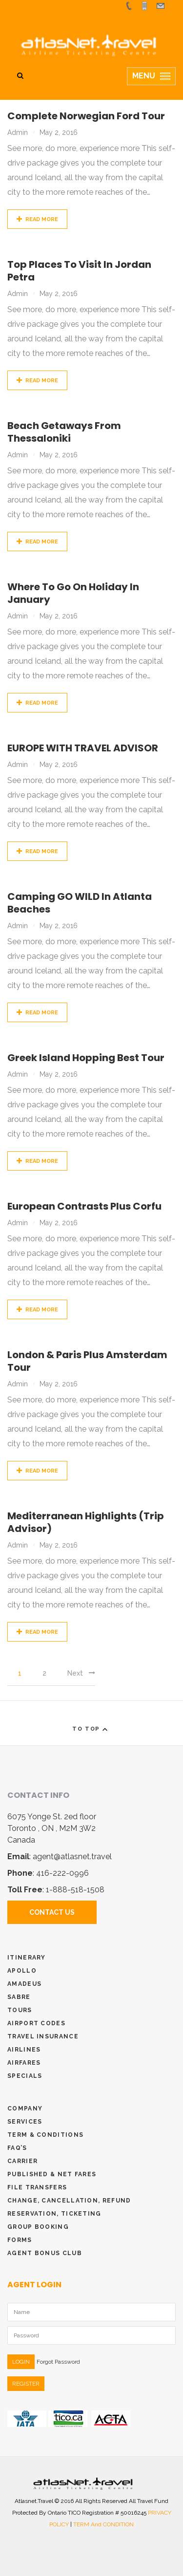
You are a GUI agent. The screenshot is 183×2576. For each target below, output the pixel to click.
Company (24, 2108)
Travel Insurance (43, 2036)
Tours (19, 2010)
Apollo (22, 1970)
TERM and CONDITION (103, 2524)
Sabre (19, 1997)
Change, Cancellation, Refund (69, 2200)
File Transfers (37, 2187)
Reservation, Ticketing (54, 2213)
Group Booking (38, 2226)
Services (24, 2121)
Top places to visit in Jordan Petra (79, 271)
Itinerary (26, 1957)
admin (17, 132)
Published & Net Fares (51, 2174)
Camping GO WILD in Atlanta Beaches (79, 903)
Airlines (24, 2049)
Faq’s (17, 2148)
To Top (91, 1729)
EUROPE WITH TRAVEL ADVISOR (82, 748)
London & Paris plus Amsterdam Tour (87, 1361)
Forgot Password (58, 2361)
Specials (24, 2075)
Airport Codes (36, 2023)
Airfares (24, 2062)
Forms (19, 2240)
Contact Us (52, 1912)
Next (81, 1673)
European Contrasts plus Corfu (84, 1206)
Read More (37, 219)
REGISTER (26, 2383)
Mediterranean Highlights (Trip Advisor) (85, 1522)
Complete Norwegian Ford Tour (86, 116)
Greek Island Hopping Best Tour (85, 1057)
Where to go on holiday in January (73, 593)
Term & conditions (45, 2134)
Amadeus (24, 1983)
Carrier (22, 2161)
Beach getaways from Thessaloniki (64, 432)
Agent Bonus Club (44, 2253)
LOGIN (21, 2361)
